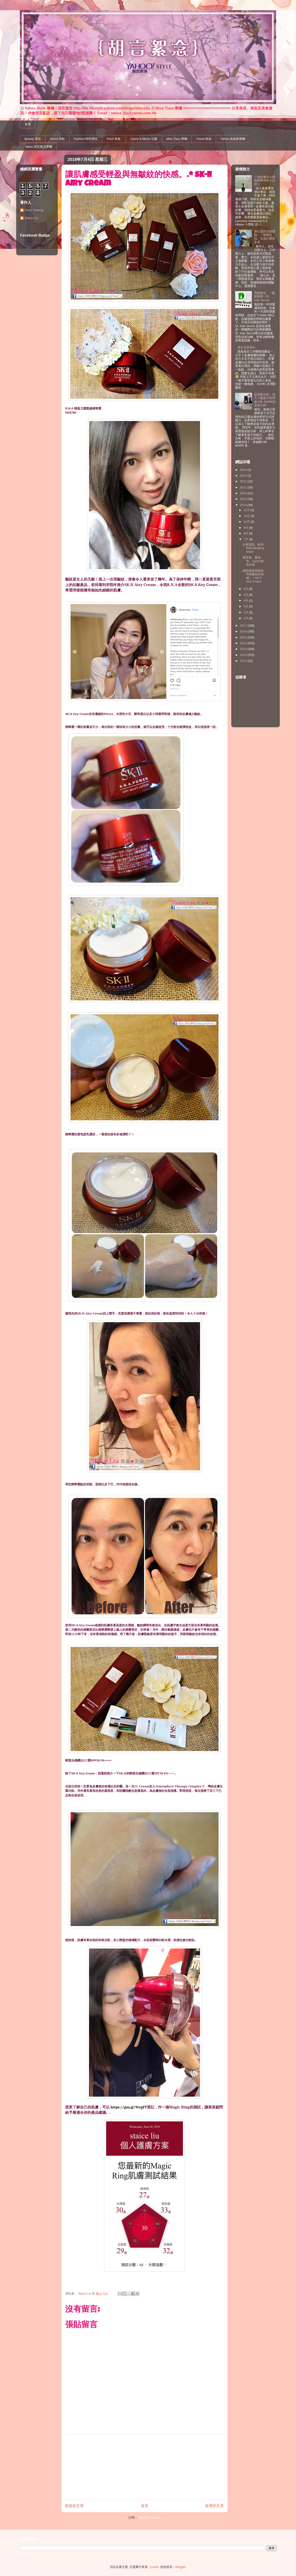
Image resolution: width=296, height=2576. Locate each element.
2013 (243, 649)
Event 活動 (57, 139)
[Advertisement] (144, 2467)
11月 (247, 516)
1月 (246, 618)
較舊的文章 (214, 2506)
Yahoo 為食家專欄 (233, 139)
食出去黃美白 (246, 347)
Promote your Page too (33, 250)
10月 (247, 521)
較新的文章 (74, 2506)
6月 (246, 588)
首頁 (28, 124)
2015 (243, 637)
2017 (243, 625)
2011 (243, 660)
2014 (243, 643)
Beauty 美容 (33, 139)
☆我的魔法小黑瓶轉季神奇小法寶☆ (264, 180)
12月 (247, 510)
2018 (243, 505)
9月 (246, 527)
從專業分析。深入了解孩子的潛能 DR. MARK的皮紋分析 (265, 400)
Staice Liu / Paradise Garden (36, 243)
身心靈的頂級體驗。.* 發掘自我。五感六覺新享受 (264, 237)
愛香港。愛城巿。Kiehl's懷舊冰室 (253, 561)
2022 (243, 481)
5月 (246, 594)
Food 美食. (114, 139)
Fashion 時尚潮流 (85, 139)
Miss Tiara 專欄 (176, 139)
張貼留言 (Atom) (149, 2517)
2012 (243, 655)
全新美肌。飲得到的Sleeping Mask (253, 548)
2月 (246, 612)
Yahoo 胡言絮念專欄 (38, 146)
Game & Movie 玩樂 (143, 139)
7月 (246, 539)
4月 (246, 600)
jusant (155, 2567)
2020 (243, 493)
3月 (246, 606)
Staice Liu (31, 218)
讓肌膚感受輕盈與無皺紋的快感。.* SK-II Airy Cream (253, 576)
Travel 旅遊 (203, 139)
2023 (243, 475)
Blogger (180, 2567)
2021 (243, 487)
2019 (243, 499)
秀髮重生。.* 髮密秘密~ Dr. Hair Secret (264, 296)
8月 (246, 533)
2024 (243, 469)
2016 (243, 631)
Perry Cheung (34, 210)
